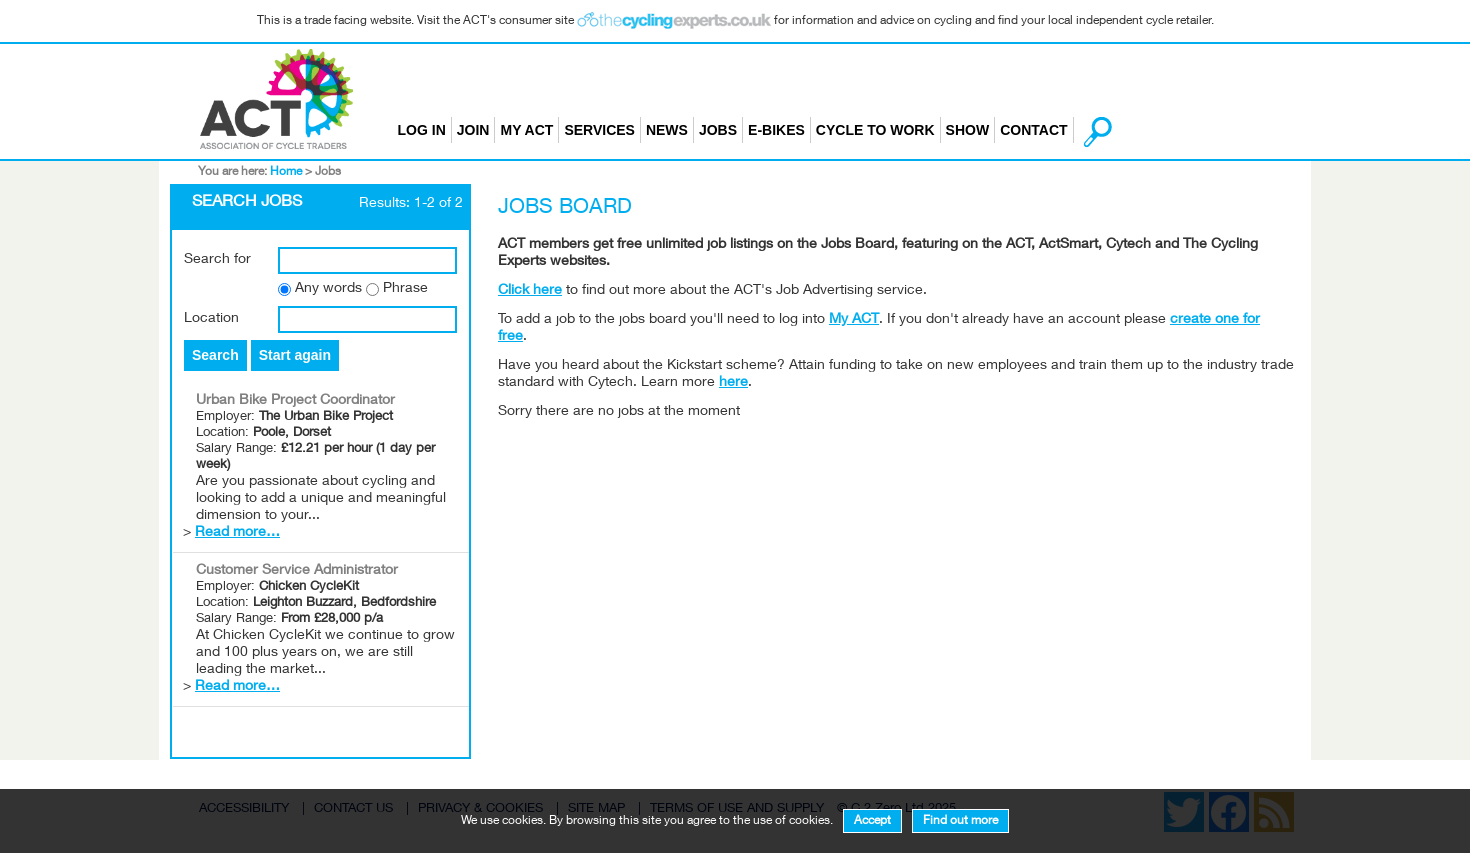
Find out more (960, 821)
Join (473, 130)
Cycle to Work (875, 130)
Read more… (237, 533)
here (733, 383)
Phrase (405, 289)
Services (599, 130)
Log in (422, 130)
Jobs (718, 130)
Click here (530, 291)
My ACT (526, 130)
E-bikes (776, 130)
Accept (872, 821)
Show (968, 130)
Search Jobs (247, 203)
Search (215, 355)
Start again (295, 355)
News (667, 130)
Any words (328, 289)
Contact (1033, 130)
